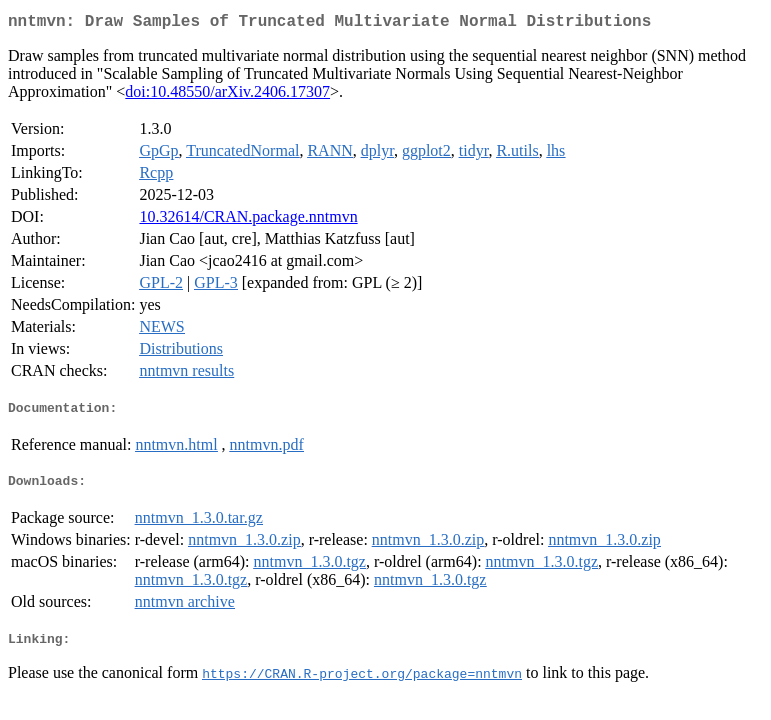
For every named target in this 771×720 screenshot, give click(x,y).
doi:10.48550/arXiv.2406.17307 (227, 95)
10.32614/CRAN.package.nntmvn (248, 220)
